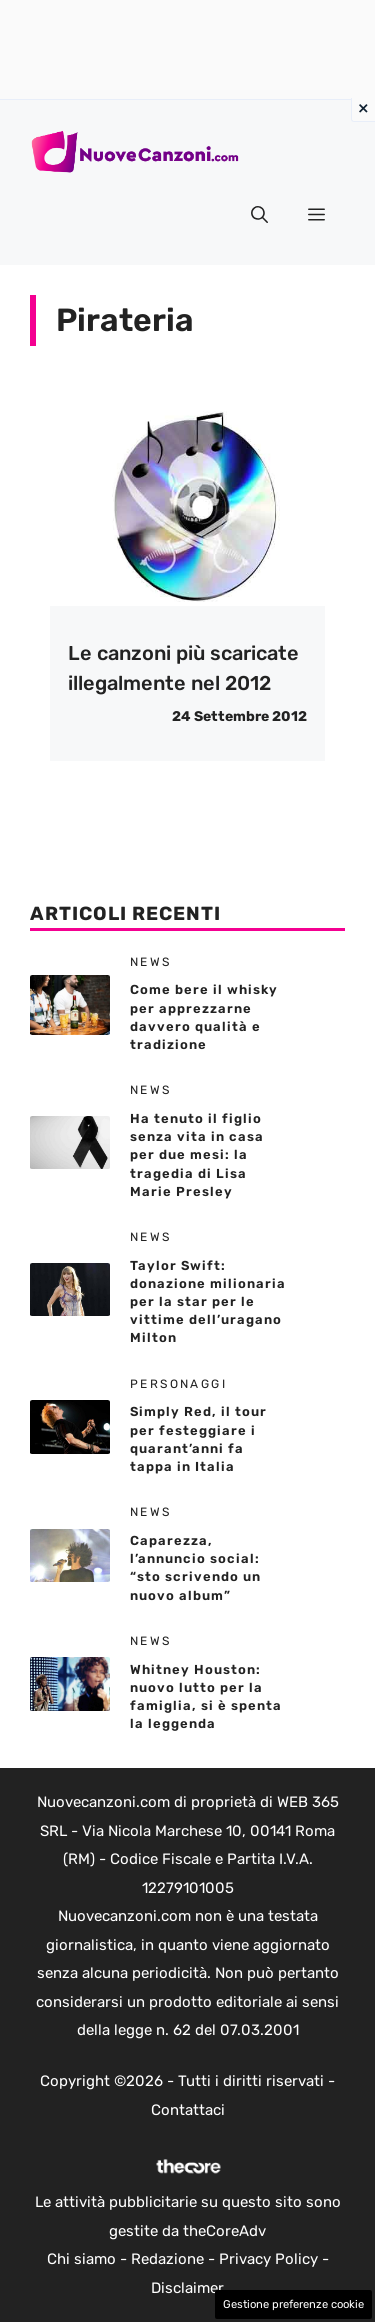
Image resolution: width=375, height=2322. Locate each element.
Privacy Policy (268, 2259)
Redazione (167, 2259)
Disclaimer (187, 2288)
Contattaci (188, 2110)
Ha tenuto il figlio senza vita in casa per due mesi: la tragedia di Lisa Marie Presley (197, 1155)
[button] (259, 215)
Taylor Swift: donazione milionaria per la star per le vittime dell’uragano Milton (208, 1302)
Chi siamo (81, 2259)
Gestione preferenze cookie (293, 2304)
